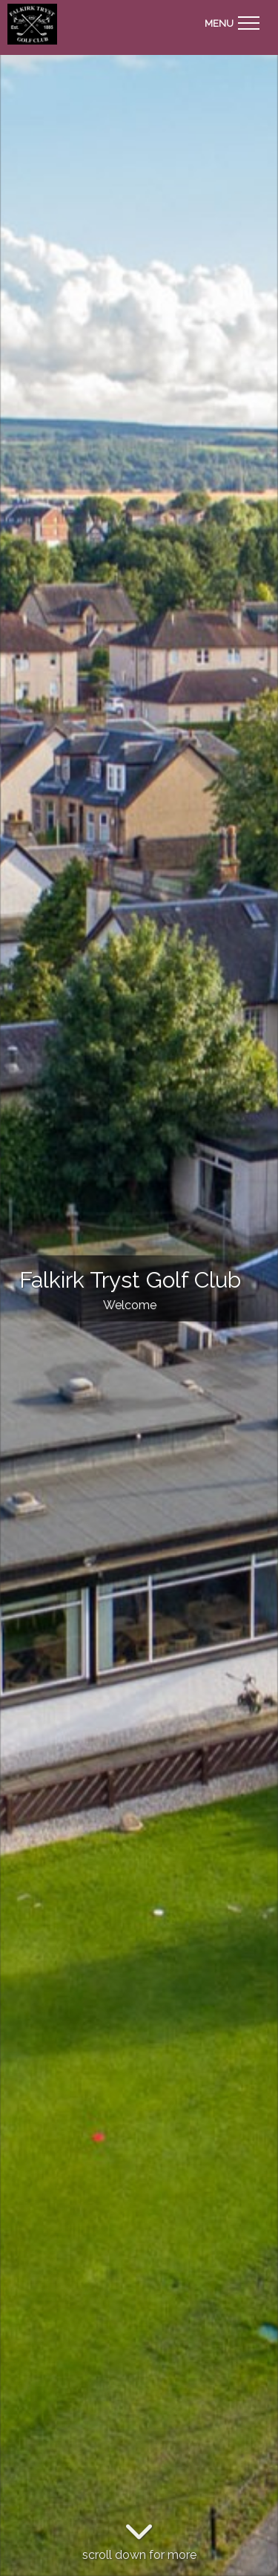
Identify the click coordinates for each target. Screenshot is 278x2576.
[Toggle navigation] (232, 21)
